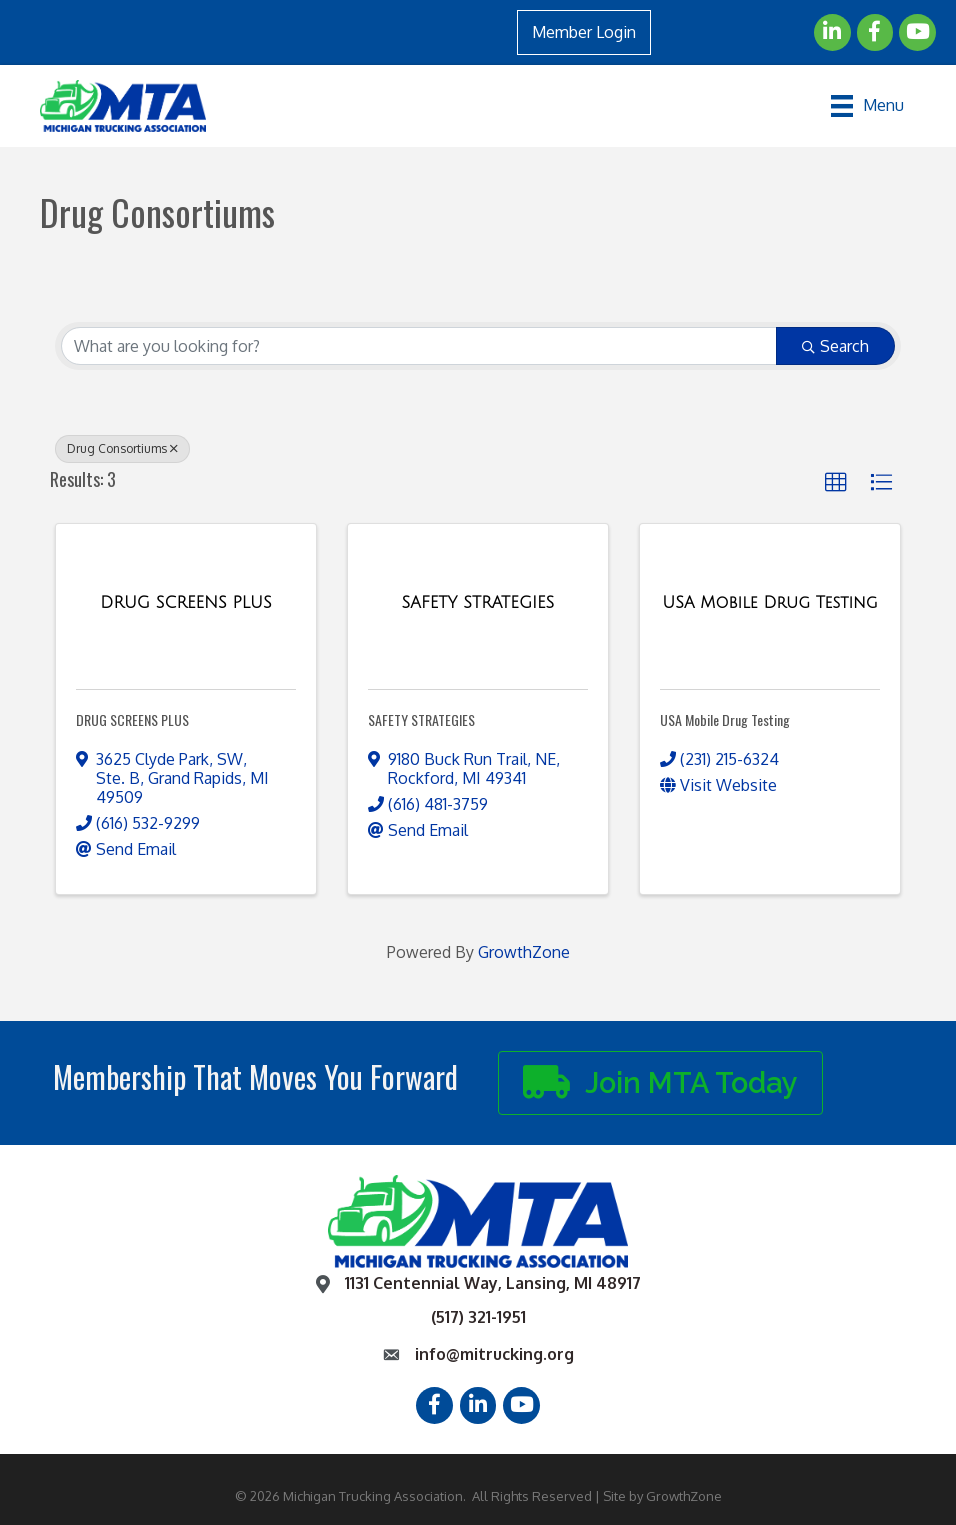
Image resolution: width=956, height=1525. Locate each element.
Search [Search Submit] (835, 346)
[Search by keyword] (419, 346)
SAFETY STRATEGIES (421, 719)
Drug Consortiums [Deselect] (122, 448)
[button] (836, 483)
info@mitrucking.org (494, 1354)
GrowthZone (524, 952)
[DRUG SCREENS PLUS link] (185, 603)
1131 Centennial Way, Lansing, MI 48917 (493, 1283)
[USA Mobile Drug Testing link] (769, 603)
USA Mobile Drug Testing (725, 719)
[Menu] (867, 106)
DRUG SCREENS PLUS (132, 719)
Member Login (584, 32)
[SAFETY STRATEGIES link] (478, 603)
